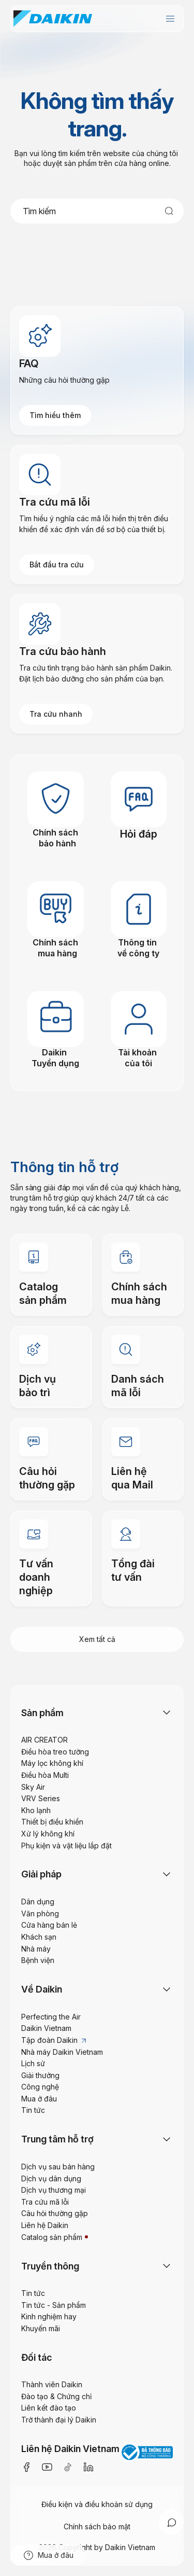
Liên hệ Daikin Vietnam (70, 2448)
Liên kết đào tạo (48, 2407)
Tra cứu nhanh (55, 713)
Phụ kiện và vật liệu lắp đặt (66, 1845)
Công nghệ (40, 2086)
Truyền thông (50, 2266)
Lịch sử (33, 2063)
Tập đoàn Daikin (53, 2040)
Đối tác (36, 2357)
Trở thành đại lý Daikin (58, 2419)
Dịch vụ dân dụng (51, 2178)
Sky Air (33, 1787)
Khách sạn (38, 1936)
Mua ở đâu (39, 2098)
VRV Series (40, 1798)
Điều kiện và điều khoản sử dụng (97, 2504)
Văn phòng (40, 1913)
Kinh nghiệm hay (49, 2316)
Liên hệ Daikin (44, 2225)
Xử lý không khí (47, 1833)
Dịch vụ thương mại (53, 2189)
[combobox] (97, 211)
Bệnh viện (37, 1960)
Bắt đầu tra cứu (56, 564)
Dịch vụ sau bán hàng (58, 2166)
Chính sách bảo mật (97, 2526)
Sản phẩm (42, 1712)
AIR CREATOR (44, 1739)
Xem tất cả (97, 1639)
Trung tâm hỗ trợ (57, 2139)
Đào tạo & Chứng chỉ (56, 2396)
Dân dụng (37, 1901)
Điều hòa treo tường (55, 1751)
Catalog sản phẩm (51, 2237)
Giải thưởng (40, 2075)
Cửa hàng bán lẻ (49, 1924)
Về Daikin (41, 1989)
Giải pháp (41, 1874)
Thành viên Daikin (51, 2384)
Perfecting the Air (51, 2016)
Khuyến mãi (40, 2328)
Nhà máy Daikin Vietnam (62, 2052)
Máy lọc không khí (52, 1763)
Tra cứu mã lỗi (45, 2201)
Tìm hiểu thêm (55, 415)
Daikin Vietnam (46, 2028)
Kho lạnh (36, 1810)
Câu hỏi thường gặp (54, 2213)
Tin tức (33, 2110)
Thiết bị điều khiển (52, 1821)
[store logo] (52, 18)
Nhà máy (36, 1948)
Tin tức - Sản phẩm (53, 2305)
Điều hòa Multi (45, 1775)
